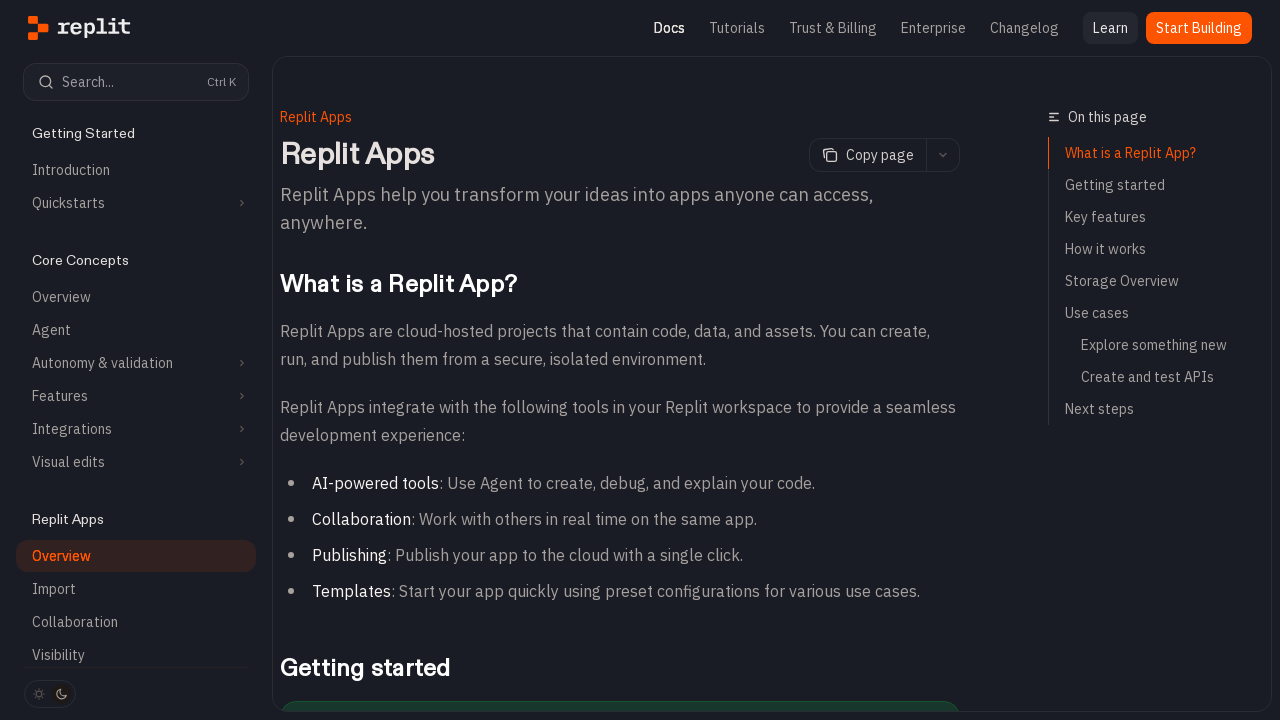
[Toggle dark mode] (50, 694)
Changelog (1024, 28)
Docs (669, 28)
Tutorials (737, 28)
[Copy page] (867, 155)
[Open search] (136, 82)
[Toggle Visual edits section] (136, 462)
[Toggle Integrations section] (136, 429)
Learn (1110, 28)
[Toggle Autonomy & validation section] (136, 363)
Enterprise (933, 28)
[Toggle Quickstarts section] (136, 203)
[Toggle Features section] (136, 396)
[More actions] (943, 155)
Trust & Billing (833, 28)
